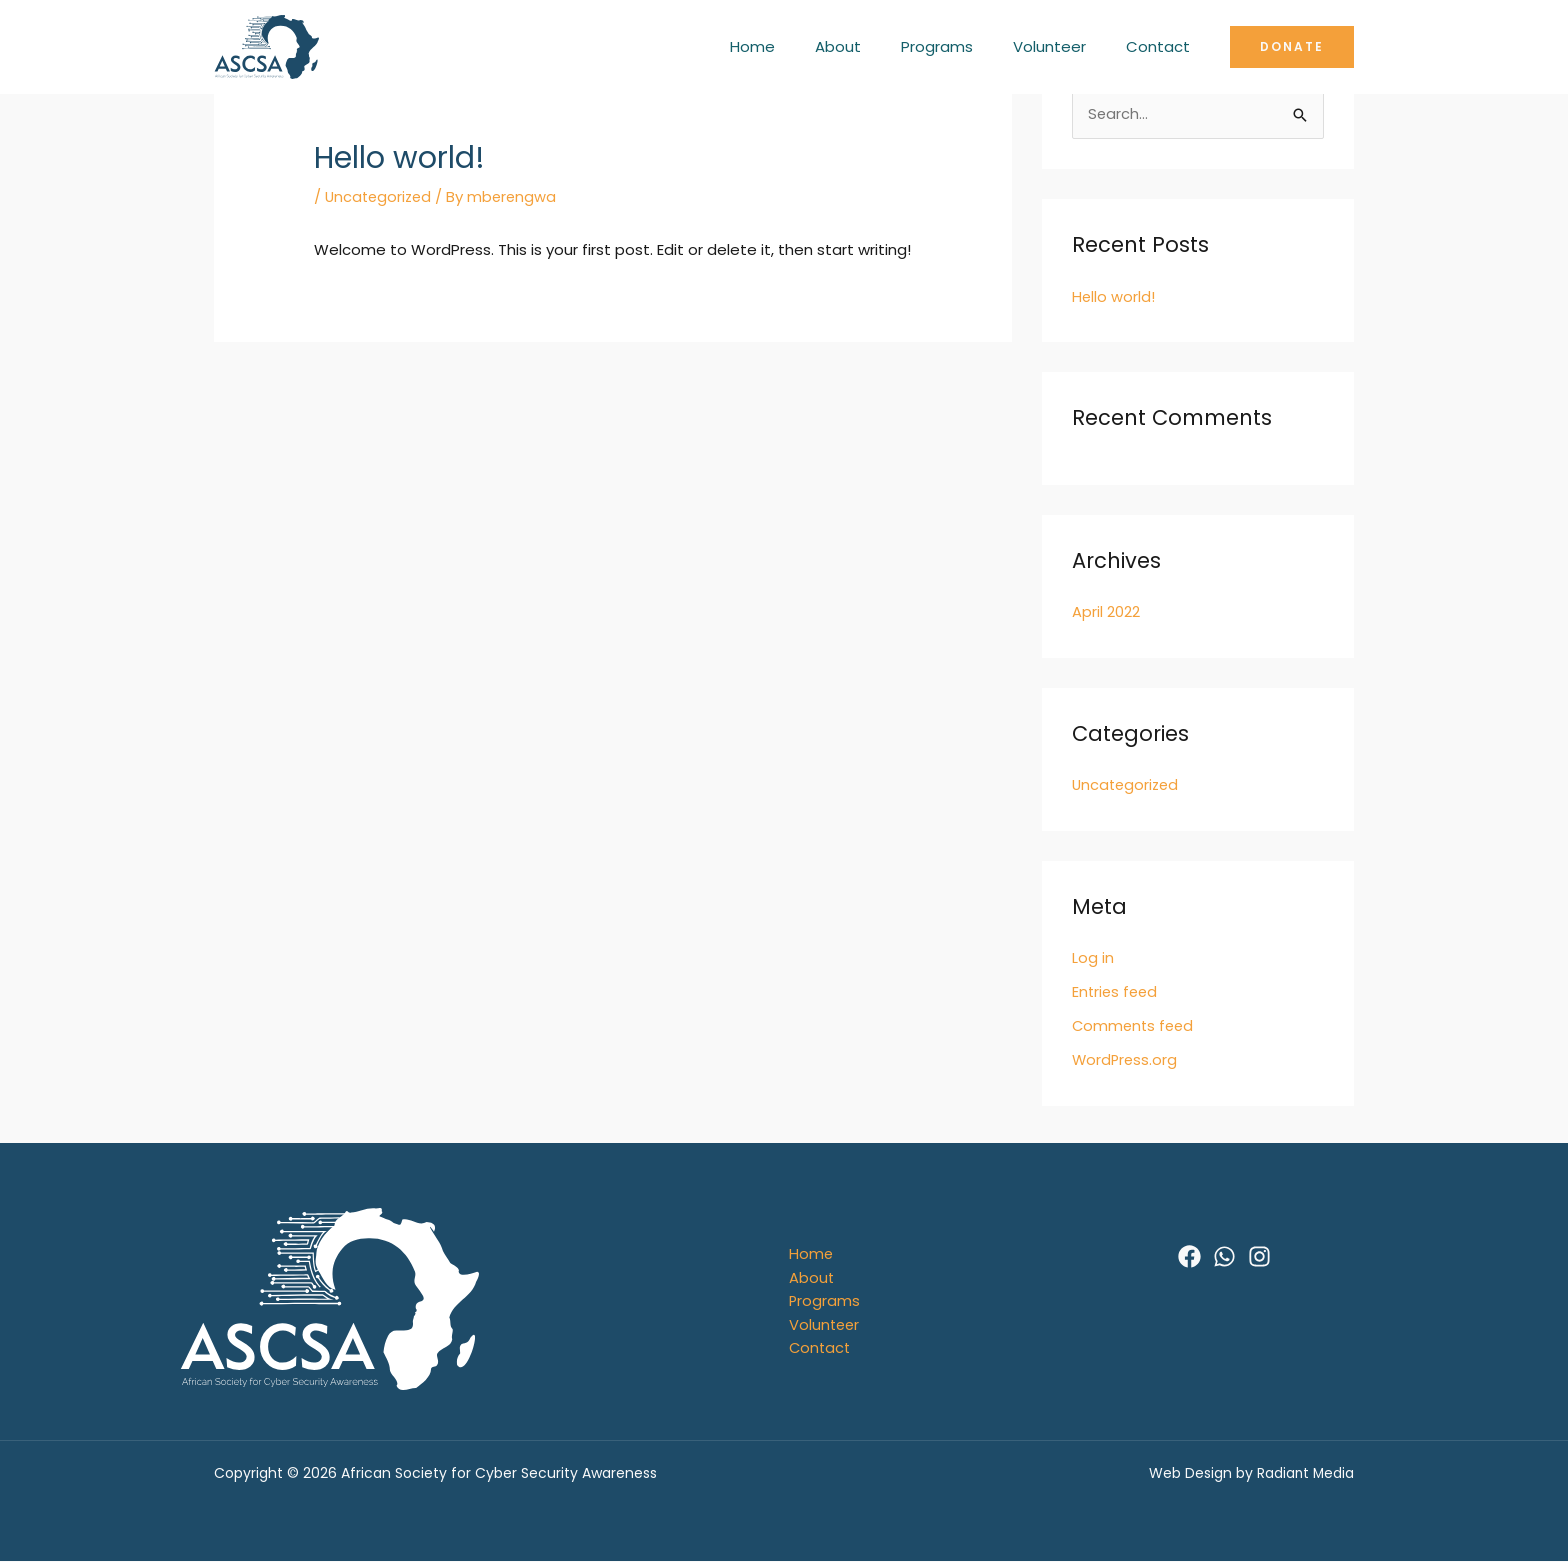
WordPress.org (1126, 1058)
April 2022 (1106, 612)
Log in (1093, 957)
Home (797, 46)
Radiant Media (1302, 1474)
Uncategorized (380, 196)
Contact (1163, 46)
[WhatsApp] (1224, 1254)
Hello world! (1114, 297)
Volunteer (1064, 46)
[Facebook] (1189, 1254)
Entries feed (1116, 990)
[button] (1292, 47)
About (873, 46)
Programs (962, 46)
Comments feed (1135, 1024)
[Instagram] (1259, 1254)
